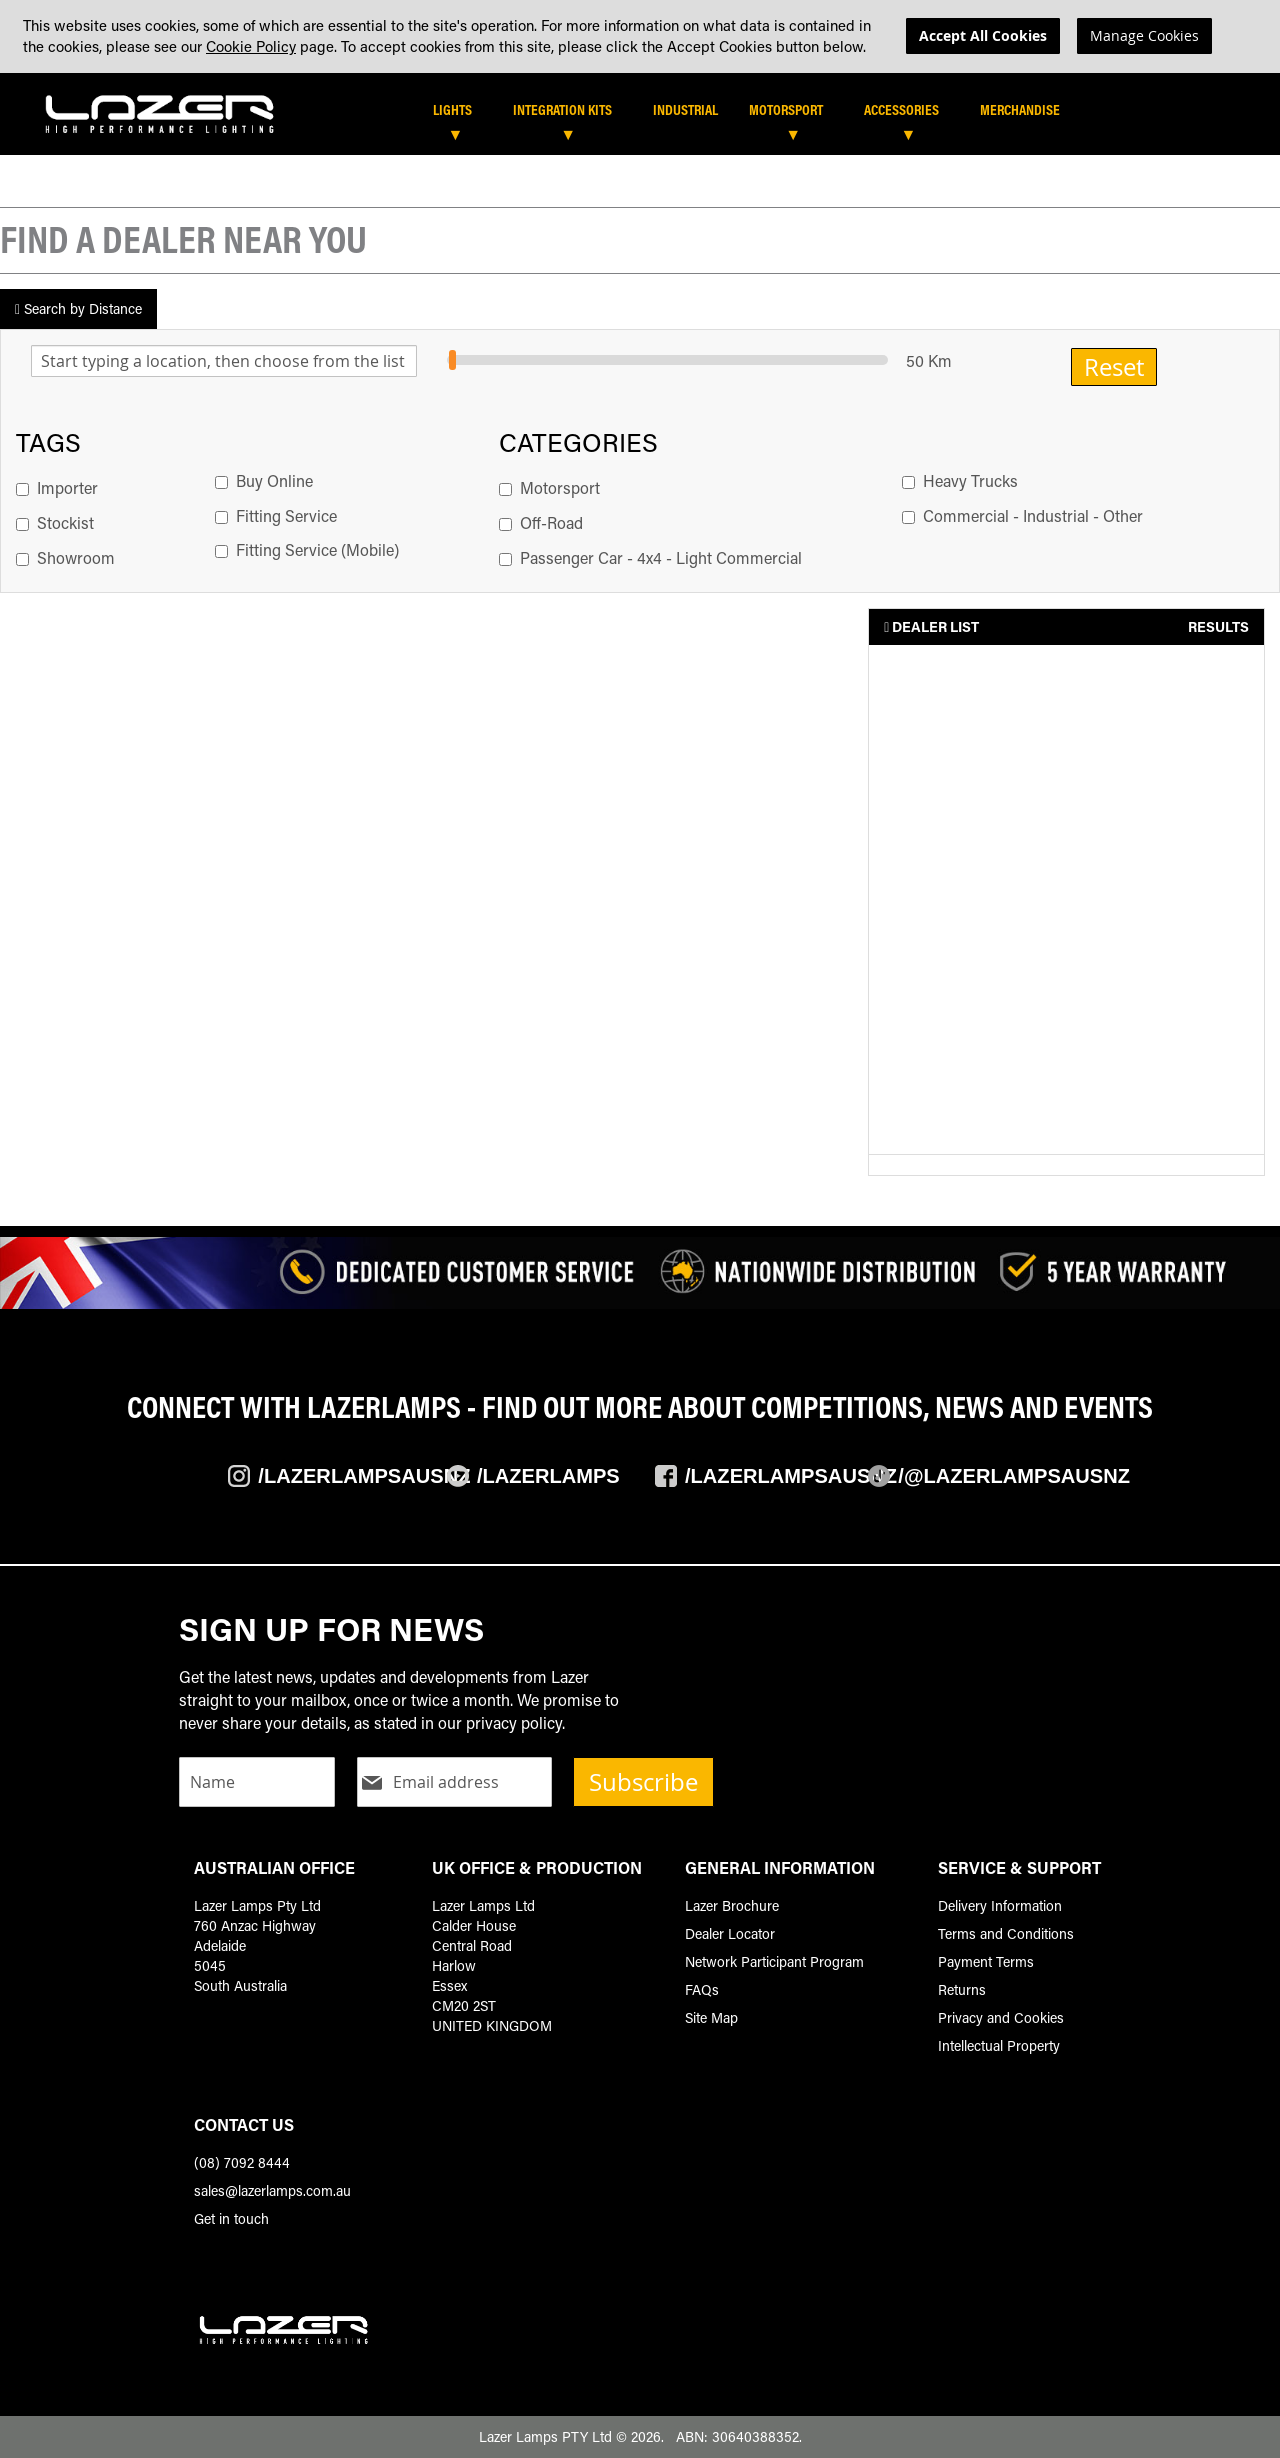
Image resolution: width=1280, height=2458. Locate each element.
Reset (1114, 370)
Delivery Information (1000, 1905)
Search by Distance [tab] (78, 311)
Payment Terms (986, 1961)
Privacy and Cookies (1001, 2017)
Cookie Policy (251, 46)
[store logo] (160, 111)
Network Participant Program (774, 1961)
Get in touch (231, 2218)
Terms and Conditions (1006, 1933)
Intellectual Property (999, 2045)
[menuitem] (462, 112)
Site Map (711, 2017)
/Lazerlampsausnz (364, 1476)
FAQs (702, 1989)
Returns (962, 1989)
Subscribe (643, 1782)
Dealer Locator (730, 1933)
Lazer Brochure (732, 1905)
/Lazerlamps (548, 1476)
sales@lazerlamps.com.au (272, 2190)
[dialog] (640, 36)
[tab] (652, 119)
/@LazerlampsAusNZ (1014, 1476)
